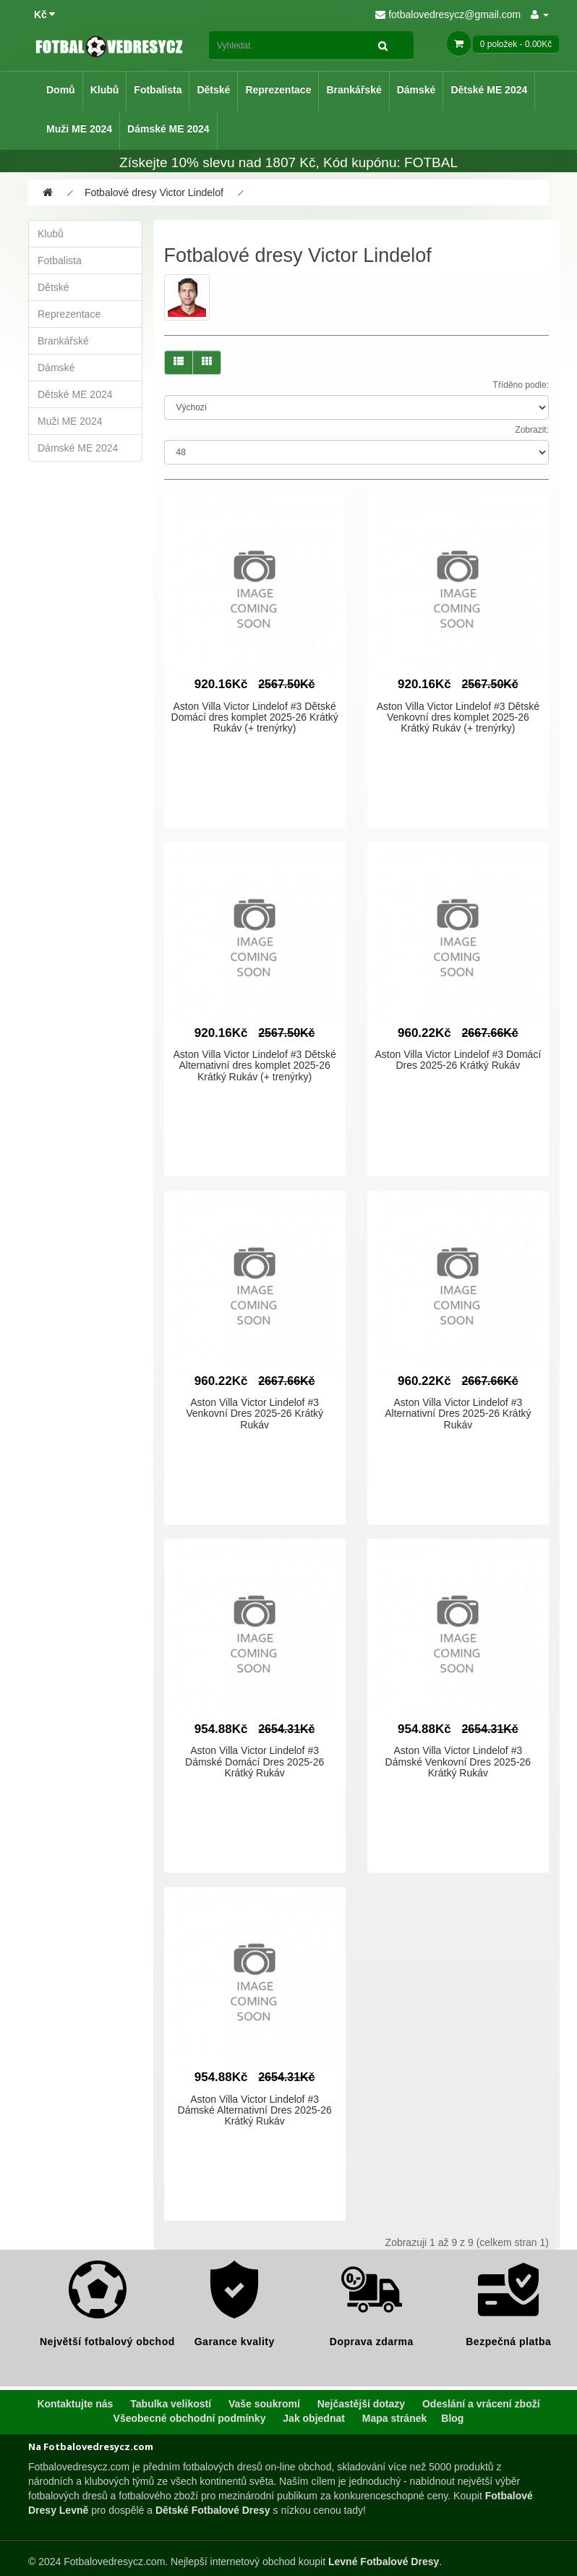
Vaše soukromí (264, 2404)
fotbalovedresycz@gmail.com (448, 14)
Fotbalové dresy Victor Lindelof (154, 192)
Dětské (213, 90)
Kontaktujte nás (75, 2404)
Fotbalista (157, 90)
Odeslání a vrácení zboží (481, 2404)
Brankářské (353, 90)
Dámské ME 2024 (168, 129)
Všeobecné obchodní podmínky (190, 2418)
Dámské (416, 90)
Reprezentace (278, 90)
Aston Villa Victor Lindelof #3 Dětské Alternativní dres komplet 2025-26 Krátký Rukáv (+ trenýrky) (255, 1065)
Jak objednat (314, 2418)
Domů (60, 90)
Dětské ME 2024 (488, 90)
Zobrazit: (532, 430)
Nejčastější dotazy (361, 2404)
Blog (452, 2418)
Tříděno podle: (521, 385)
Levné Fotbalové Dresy (383, 2561)
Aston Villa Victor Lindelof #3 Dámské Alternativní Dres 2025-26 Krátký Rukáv (255, 2110)
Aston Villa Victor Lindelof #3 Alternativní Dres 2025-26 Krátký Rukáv (458, 1414)
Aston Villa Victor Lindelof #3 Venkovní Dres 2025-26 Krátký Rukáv (254, 1414)
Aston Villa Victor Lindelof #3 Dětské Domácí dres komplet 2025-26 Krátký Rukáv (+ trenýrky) (254, 717)
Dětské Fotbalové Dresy (212, 2510)
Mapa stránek (394, 2418)
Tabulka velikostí (170, 2404)
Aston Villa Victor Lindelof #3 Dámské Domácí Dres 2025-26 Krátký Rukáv (254, 1762)
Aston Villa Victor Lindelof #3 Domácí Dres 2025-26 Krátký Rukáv (458, 1059)
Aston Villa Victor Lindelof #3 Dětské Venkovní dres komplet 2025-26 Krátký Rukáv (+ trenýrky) (458, 717)
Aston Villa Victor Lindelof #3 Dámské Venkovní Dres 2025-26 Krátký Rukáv (458, 1762)
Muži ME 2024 (79, 129)
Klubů (104, 90)
